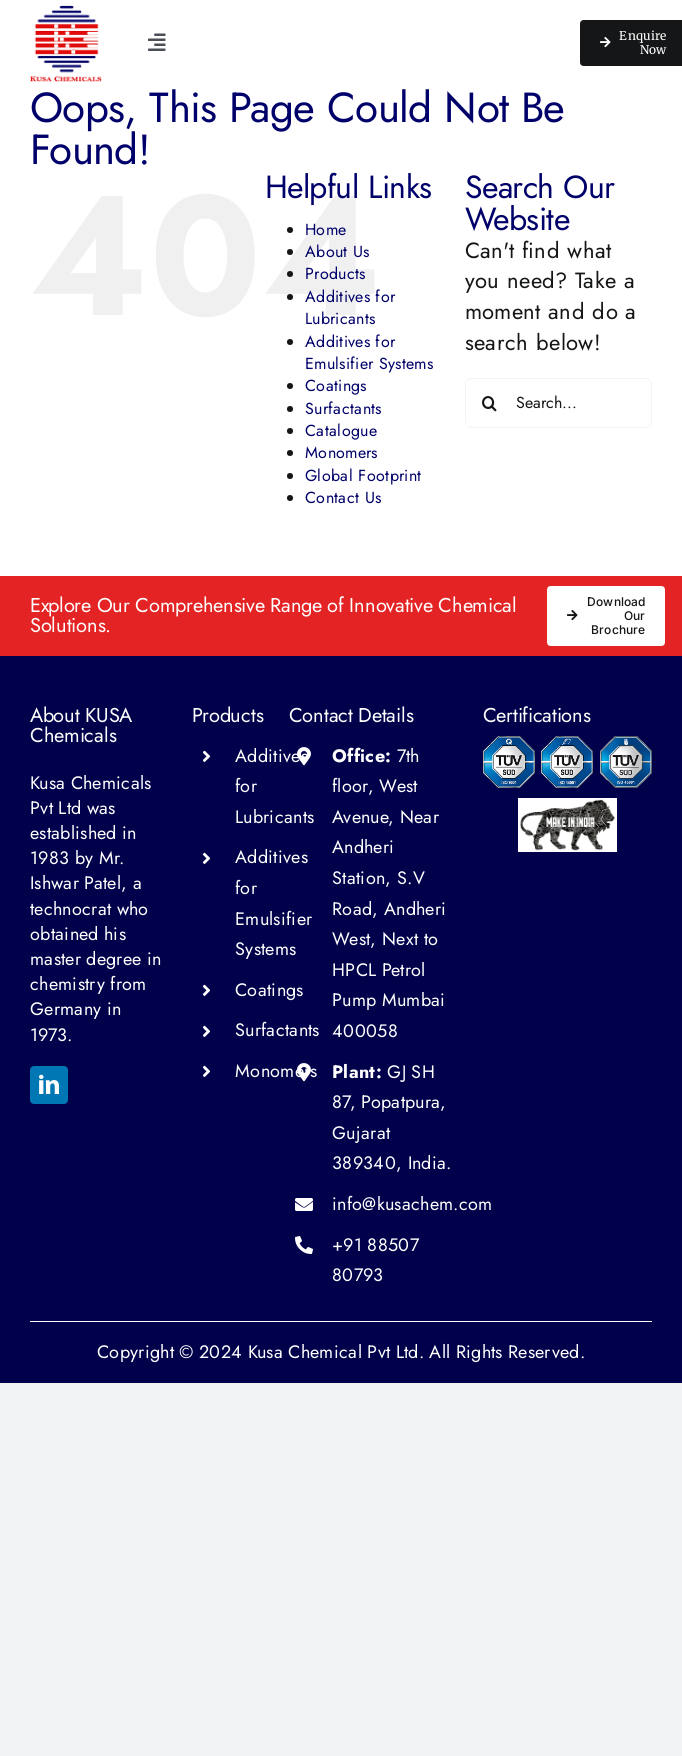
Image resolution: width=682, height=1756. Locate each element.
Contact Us (343, 497)
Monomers (341, 452)
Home (325, 229)
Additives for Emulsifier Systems (369, 352)
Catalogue (341, 430)
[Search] (490, 403)
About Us (337, 251)
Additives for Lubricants (350, 307)
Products (335, 273)
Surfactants (343, 408)
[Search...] (558, 403)
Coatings (336, 385)
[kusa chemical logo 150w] (66, 16)
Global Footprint (363, 475)
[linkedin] (49, 1085)
